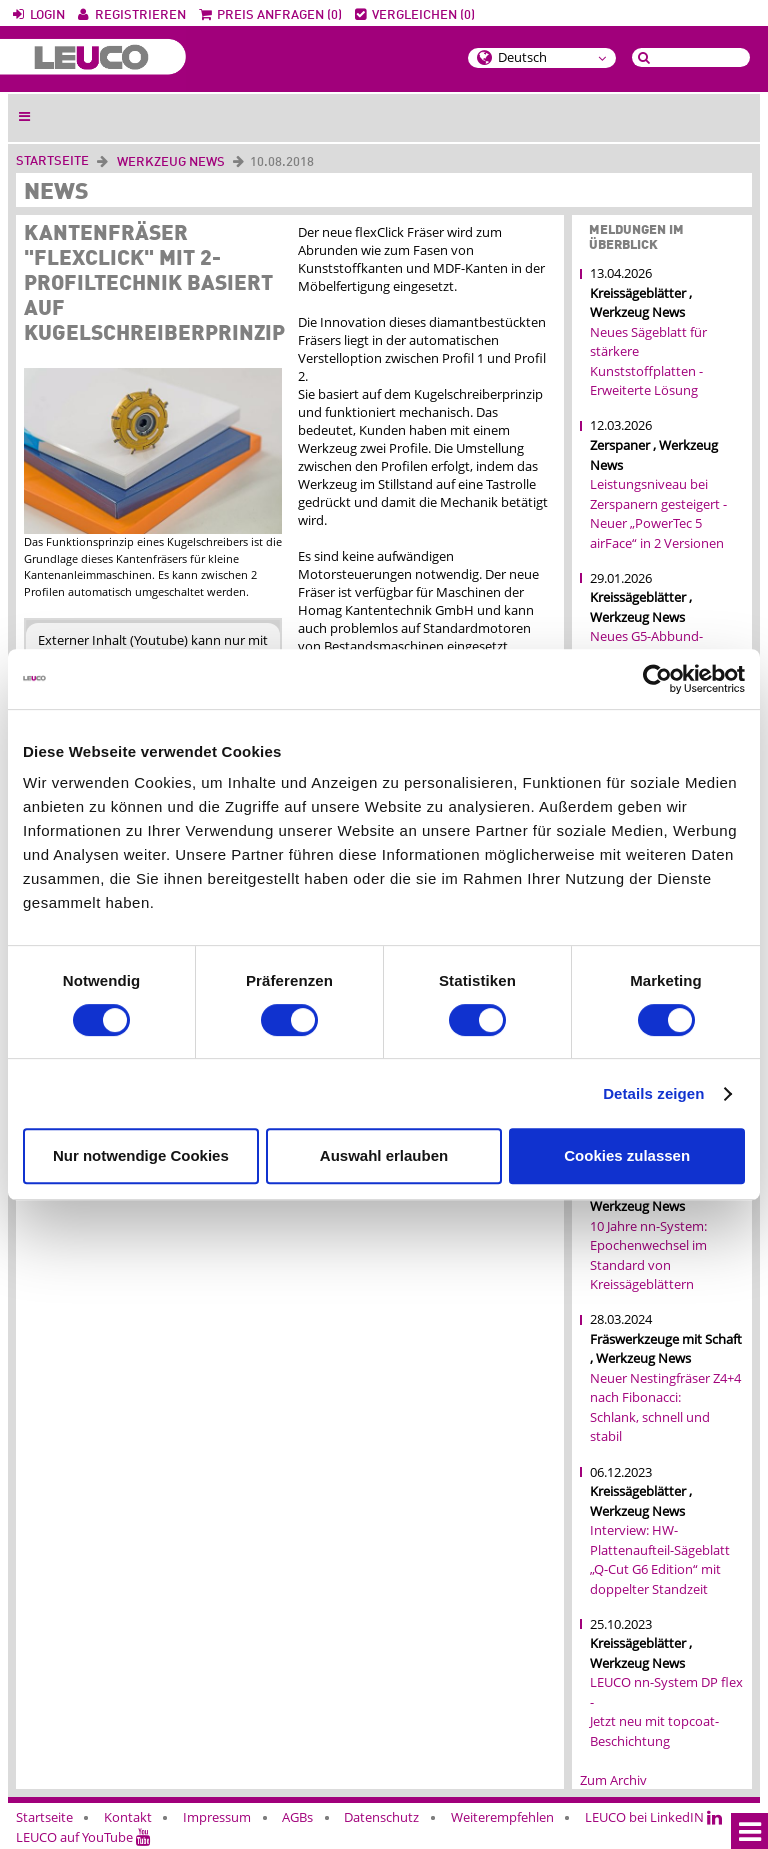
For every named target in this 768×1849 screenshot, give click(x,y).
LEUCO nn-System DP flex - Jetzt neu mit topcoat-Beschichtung (666, 1711)
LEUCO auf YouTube (83, 1837)
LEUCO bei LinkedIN (653, 1817)
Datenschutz (381, 1817)
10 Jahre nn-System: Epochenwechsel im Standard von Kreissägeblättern (648, 1255)
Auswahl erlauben (384, 1155)
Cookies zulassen (627, 1155)
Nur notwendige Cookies (141, 1155)
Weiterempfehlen (502, 1817)
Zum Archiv (613, 1780)
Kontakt (128, 1817)
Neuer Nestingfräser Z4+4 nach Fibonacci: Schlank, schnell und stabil (665, 1407)
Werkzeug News (171, 162)
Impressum (217, 1817)
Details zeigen (653, 1093)
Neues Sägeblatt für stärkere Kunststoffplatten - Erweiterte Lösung (648, 361)
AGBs (297, 1817)
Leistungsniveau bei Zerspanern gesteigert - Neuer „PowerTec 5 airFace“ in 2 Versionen (658, 513)
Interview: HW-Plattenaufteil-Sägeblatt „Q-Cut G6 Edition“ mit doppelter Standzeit (660, 1559)
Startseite (52, 161)
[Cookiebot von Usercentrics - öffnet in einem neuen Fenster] (657, 679)
